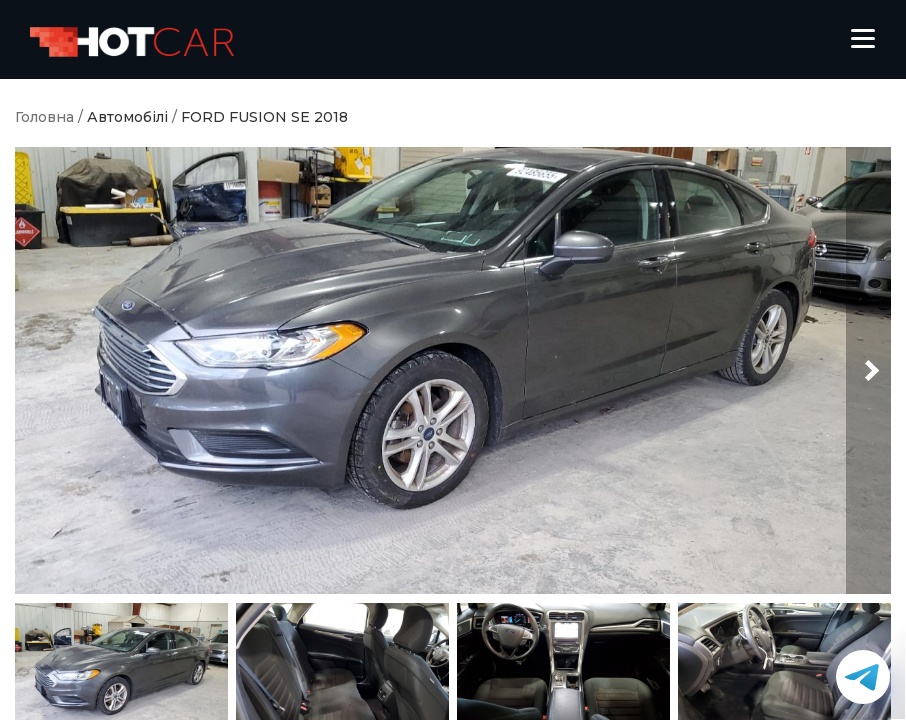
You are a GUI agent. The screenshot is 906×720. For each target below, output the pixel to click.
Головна (44, 117)
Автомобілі (127, 117)
